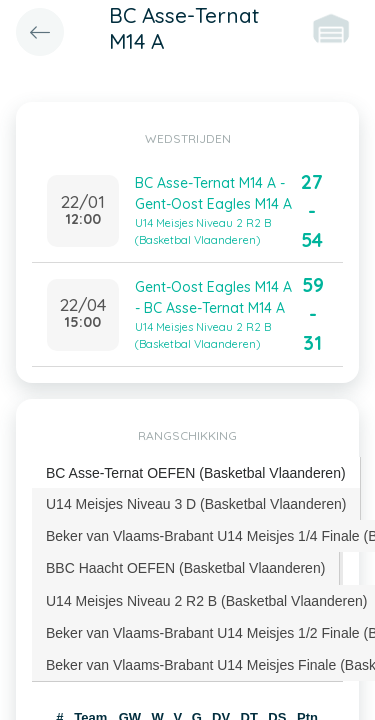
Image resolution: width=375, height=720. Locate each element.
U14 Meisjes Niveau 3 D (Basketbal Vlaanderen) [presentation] (196, 504)
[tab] (196, 473)
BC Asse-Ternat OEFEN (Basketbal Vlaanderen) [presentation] (196, 473)
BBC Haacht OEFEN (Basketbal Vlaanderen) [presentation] (185, 568)
